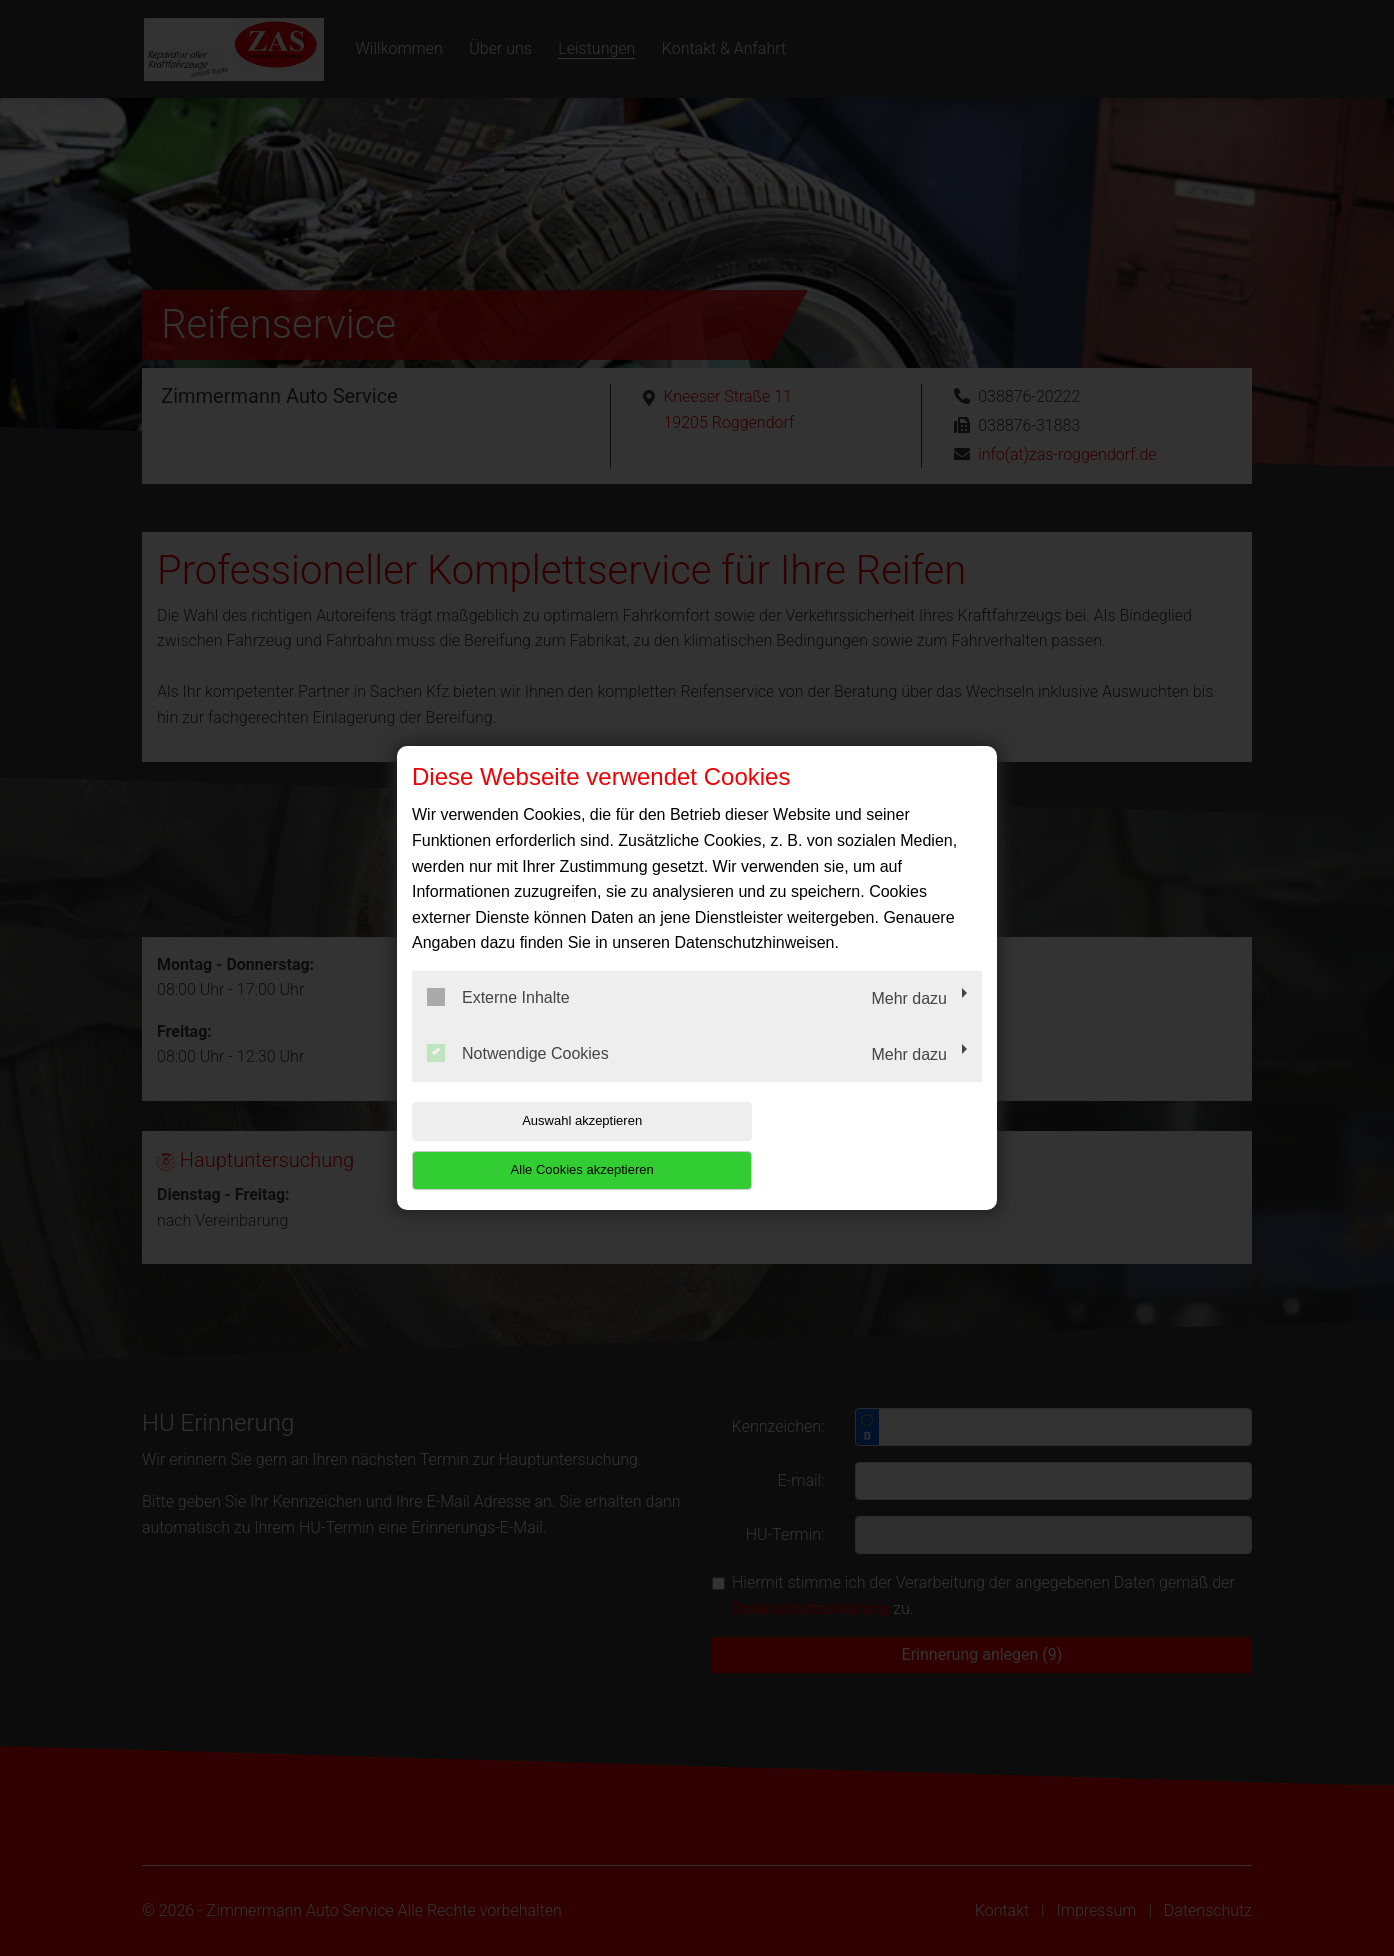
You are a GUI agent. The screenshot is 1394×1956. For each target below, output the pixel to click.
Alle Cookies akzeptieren (853, 1145)
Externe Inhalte (498, 1022)
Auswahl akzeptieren (540, 1145)
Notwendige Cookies (518, 1077)
